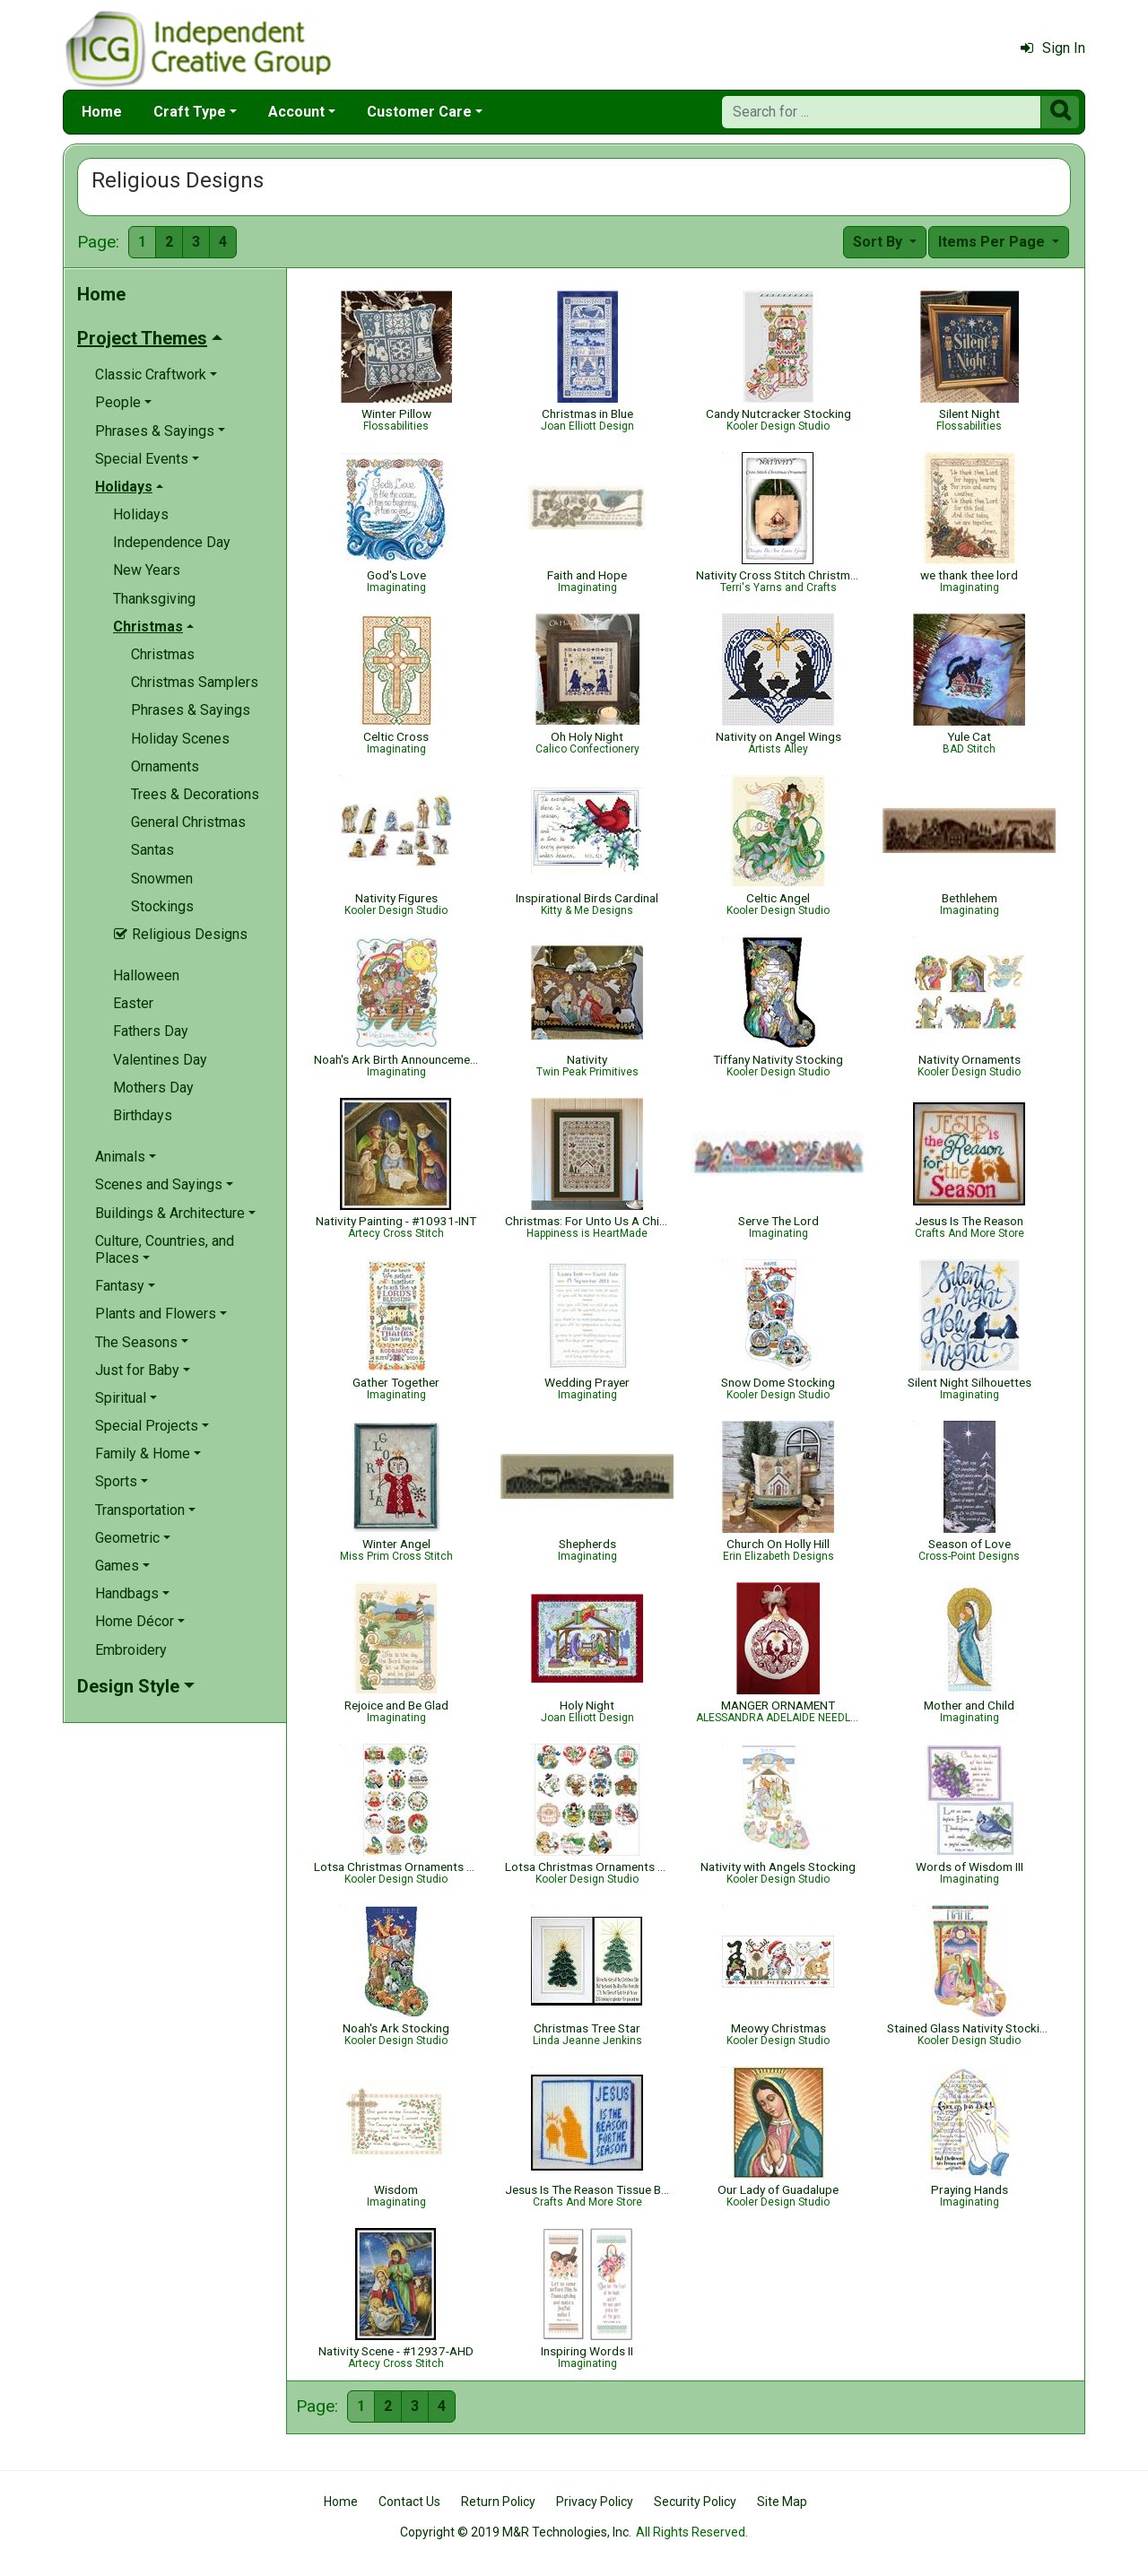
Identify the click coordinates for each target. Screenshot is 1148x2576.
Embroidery (131, 1649)
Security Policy (695, 2501)
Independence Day (171, 542)
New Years (146, 570)
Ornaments (165, 766)
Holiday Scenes (180, 738)
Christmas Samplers (194, 682)
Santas (152, 849)
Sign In (1053, 48)
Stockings (162, 906)
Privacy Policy (594, 2501)
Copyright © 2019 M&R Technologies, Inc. (515, 2532)
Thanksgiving (154, 598)
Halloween (146, 975)
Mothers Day (153, 1087)
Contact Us (409, 2501)
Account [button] (296, 111)
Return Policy (498, 2501)
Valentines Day (160, 1059)
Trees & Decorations (195, 794)
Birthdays (142, 1115)
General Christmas (188, 822)
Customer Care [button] (419, 111)
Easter (133, 1003)
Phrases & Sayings (190, 709)
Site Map (782, 2501)
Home (102, 111)
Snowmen (162, 878)
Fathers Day (150, 1031)
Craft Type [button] (189, 111)
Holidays (141, 514)
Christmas (163, 654)
